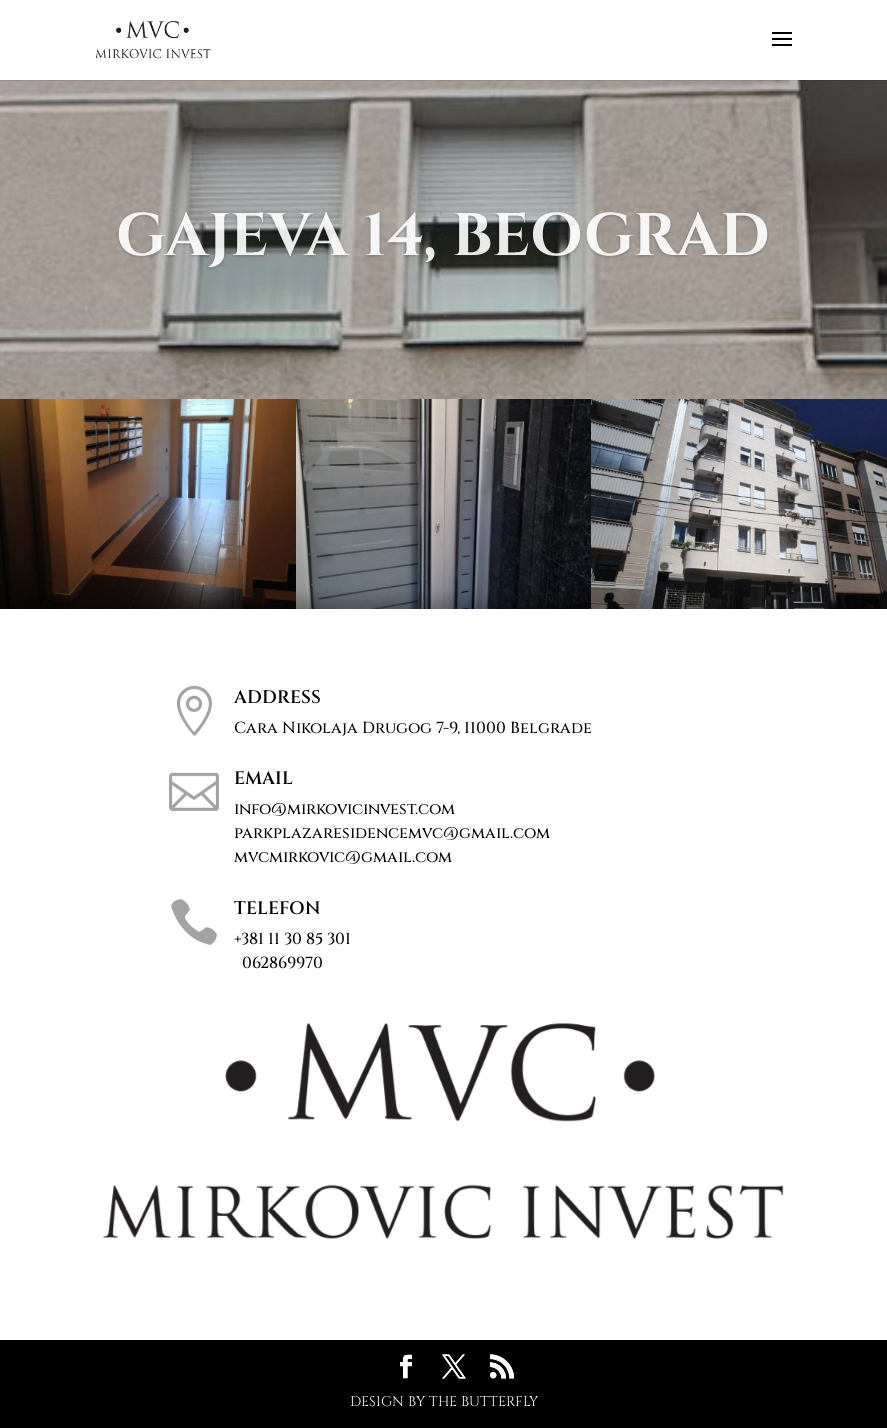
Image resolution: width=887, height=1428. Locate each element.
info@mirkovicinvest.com (344, 809)
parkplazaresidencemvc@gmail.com (392, 833)
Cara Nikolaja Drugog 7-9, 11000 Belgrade (413, 728)
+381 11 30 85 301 (292, 951)
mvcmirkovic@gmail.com (343, 857)
